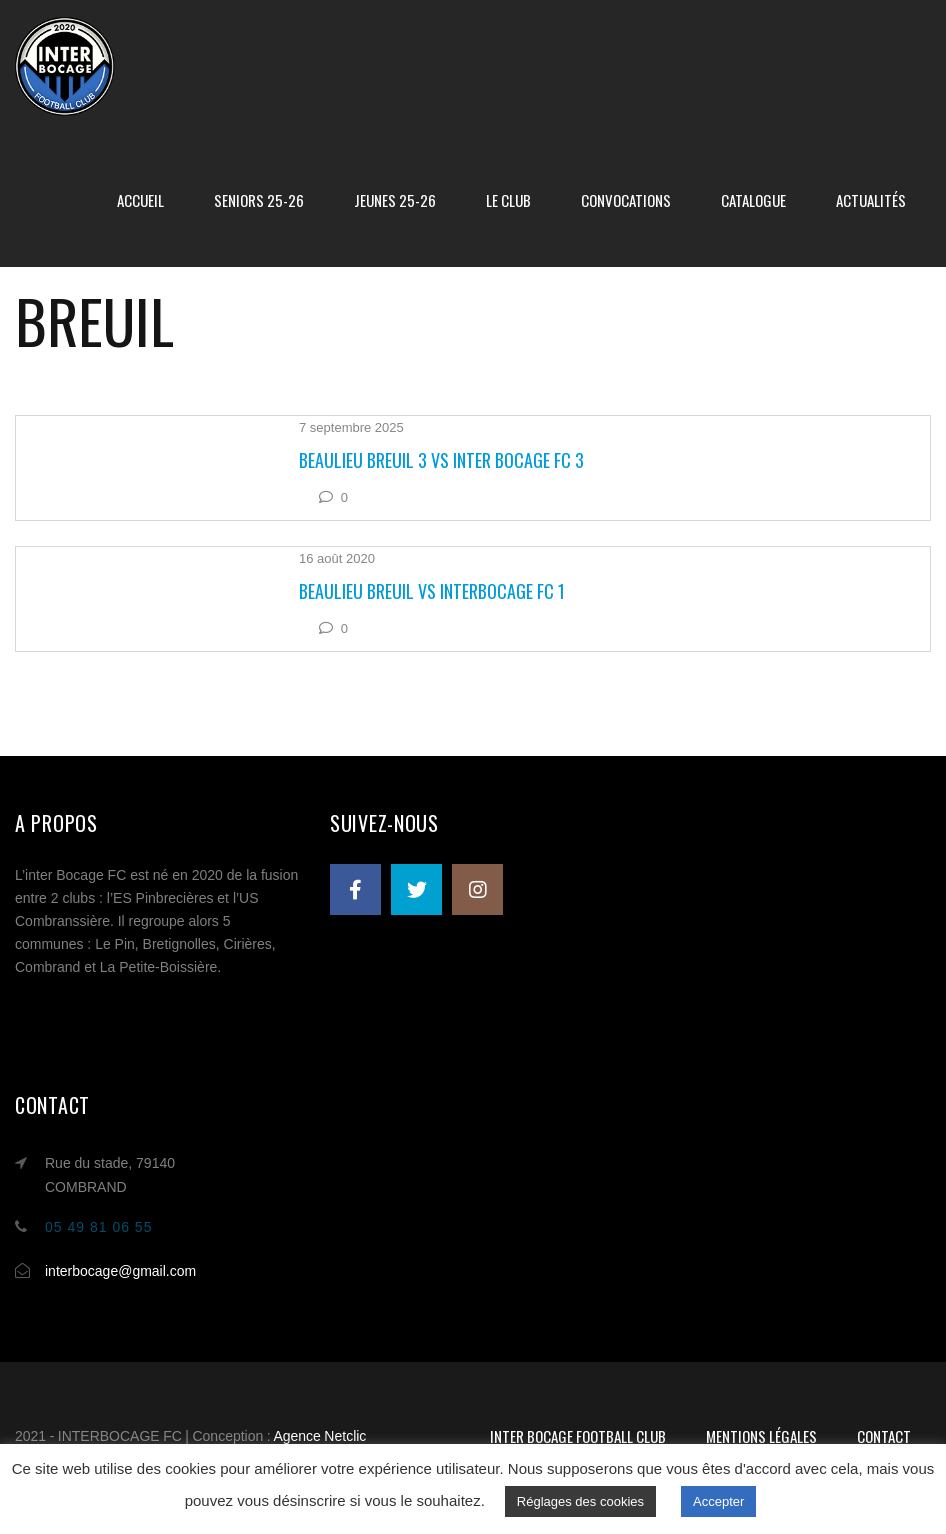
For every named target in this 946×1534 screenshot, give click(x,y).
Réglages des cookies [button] (580, 1501)
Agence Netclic (319, 1436)
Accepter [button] (718, 1501)
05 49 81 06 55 (98, 1227)
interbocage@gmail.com (120, 1271)
